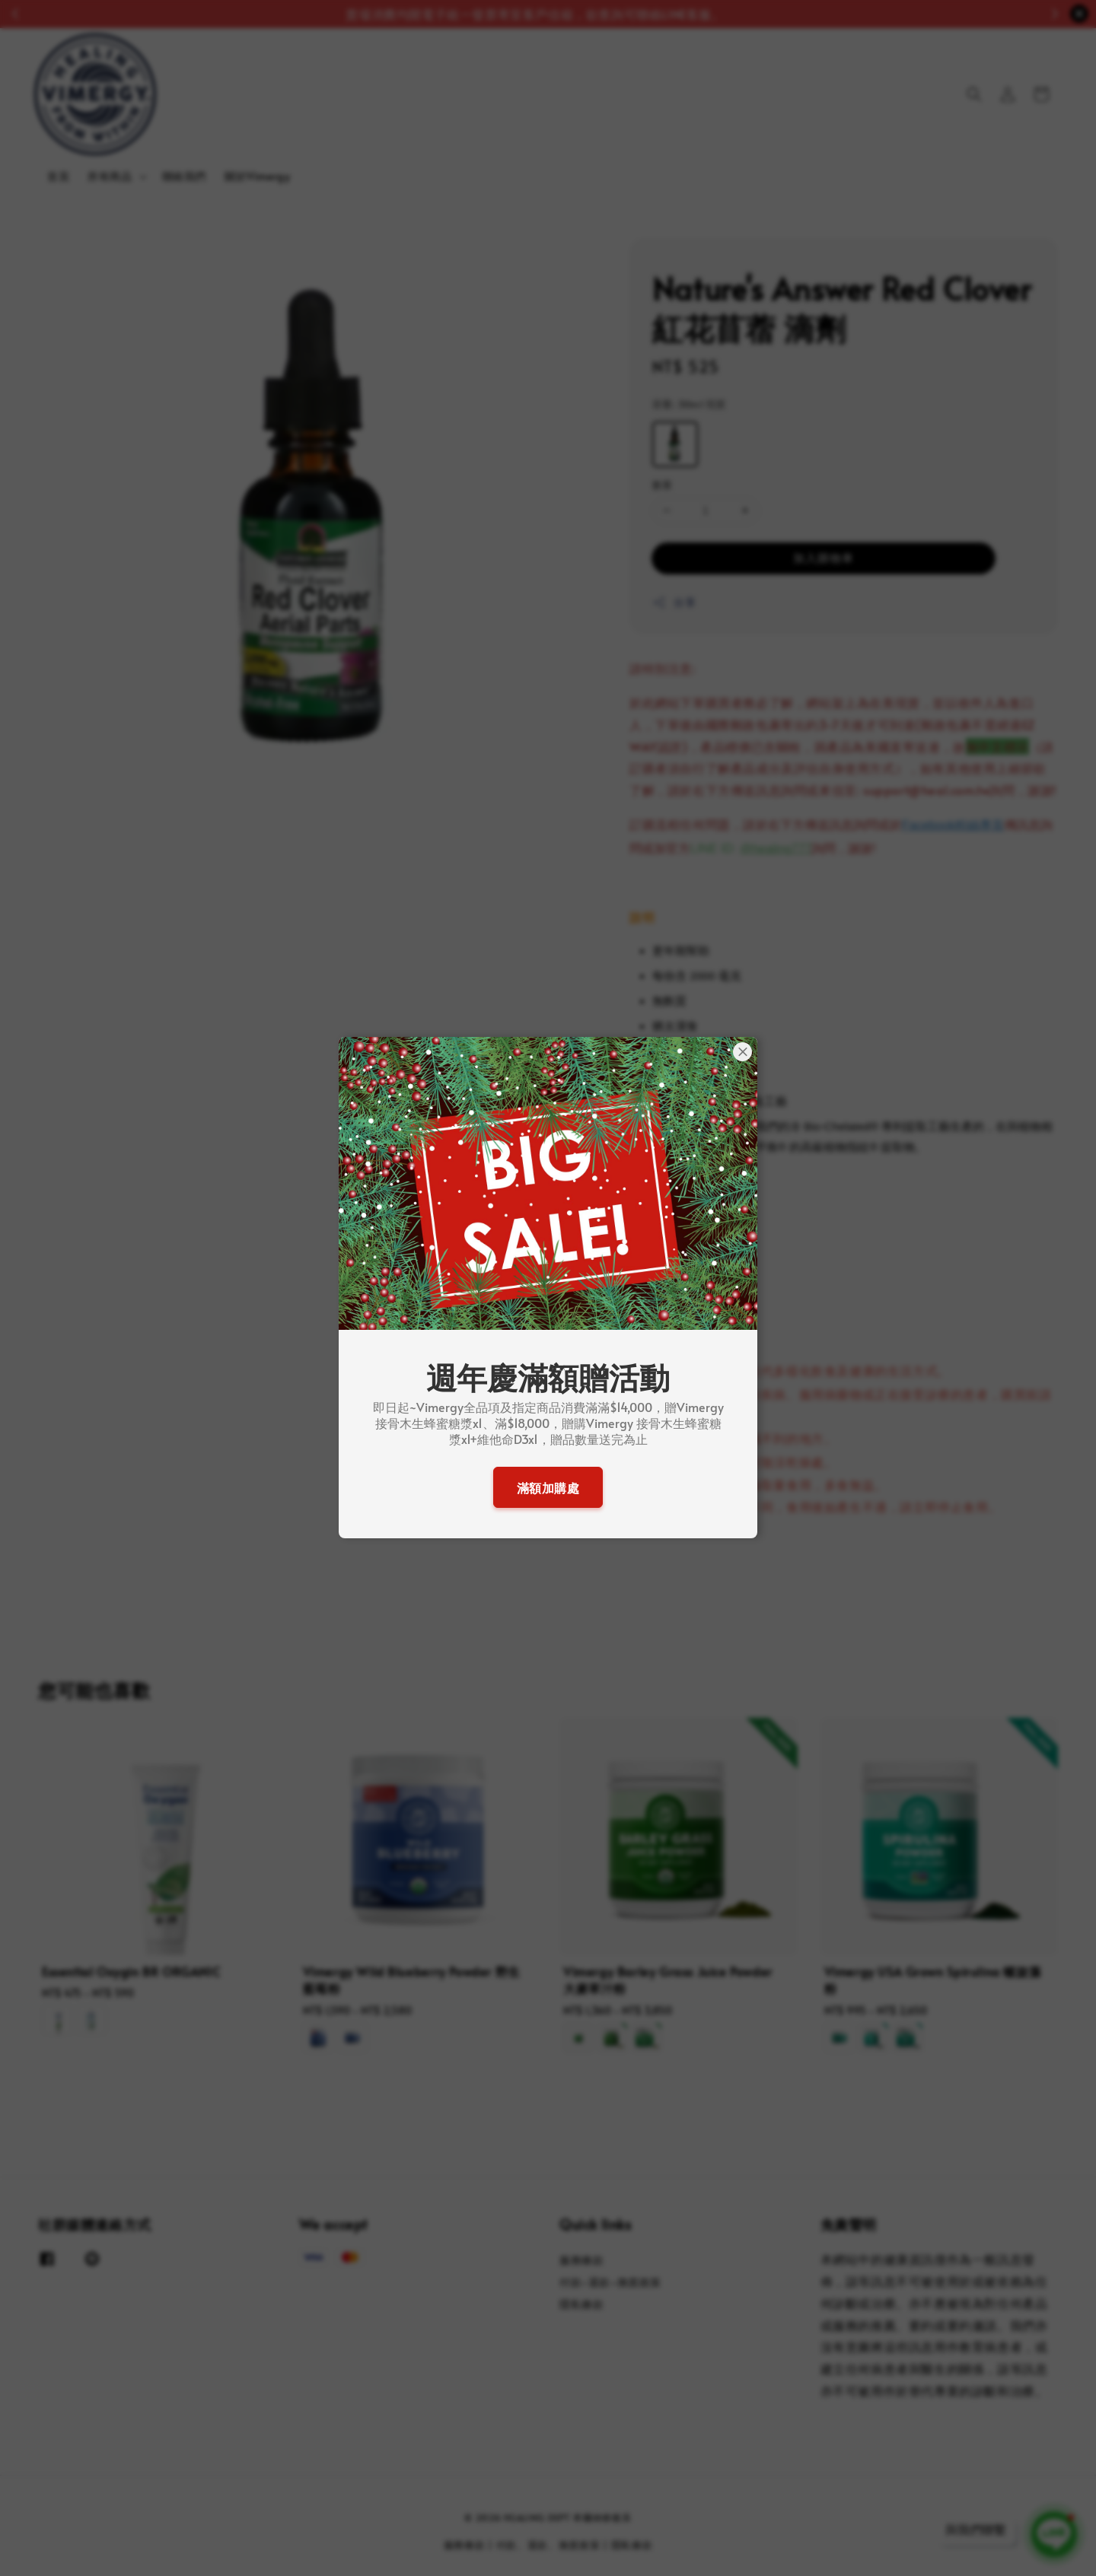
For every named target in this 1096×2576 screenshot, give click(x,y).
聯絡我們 (184, 176)
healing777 (781, 848)
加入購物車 (823, 557)
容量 (688, 404)
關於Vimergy (257, 176)
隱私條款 (581, 2304)
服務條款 (581, 2260)
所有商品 (110, 176)
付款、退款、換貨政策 (548, 2545)
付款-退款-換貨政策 (610, 2282)
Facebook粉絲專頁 (953, 825)
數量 (662, 484)
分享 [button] (674, 602)
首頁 (58, 176)
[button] (974, 94)
